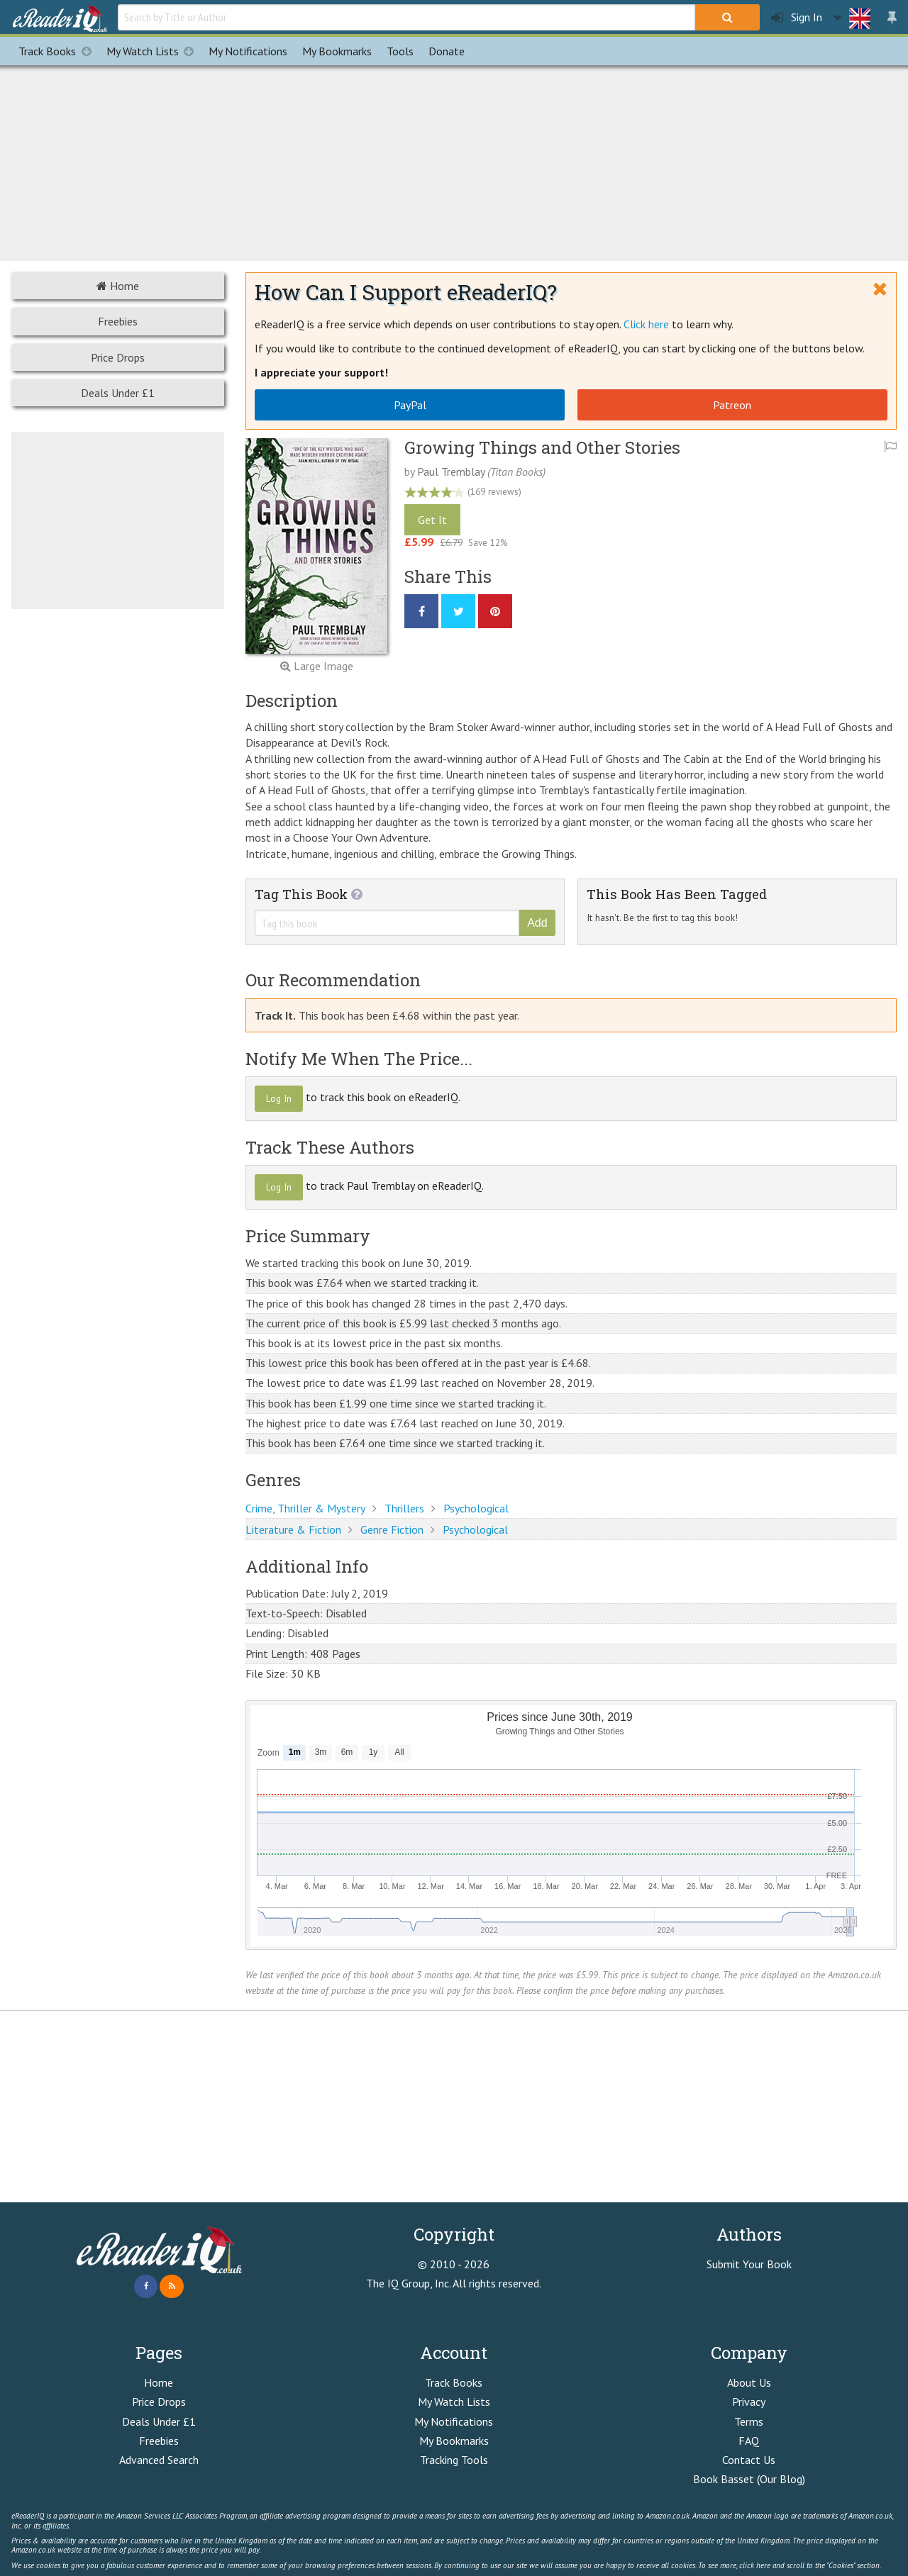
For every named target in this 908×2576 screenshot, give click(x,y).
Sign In (796, 17)
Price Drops (118, 357)
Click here (646, 324)
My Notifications (453, 2421)
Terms (748, 2421)
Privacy (748, 2401)
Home (117, 286)
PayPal (410, 405)
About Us (749, 2382)
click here (754, 2565)
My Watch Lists (153, 51)
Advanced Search (159, 2460)
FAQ (748, 2440)
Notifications (248, 51)
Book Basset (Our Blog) (749, 2479)
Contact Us (748, 2460)
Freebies (118, 321)
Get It (432, 520)
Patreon (732, 405)
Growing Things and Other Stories (542, 447)
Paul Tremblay (451, 471)
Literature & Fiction (293, 1529)
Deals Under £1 (118, 393)
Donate (446, 51)
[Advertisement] (454, 161)
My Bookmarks (454, 2440)
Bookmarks (337, 51)
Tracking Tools (454, 2460)
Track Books (58, 51)
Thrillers (404, 1508)
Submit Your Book (749, 2264)
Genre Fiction (391, 1529)
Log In (279, 1098)
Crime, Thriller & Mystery (305, 1508)
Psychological (476, 1508)
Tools (400, 51)
